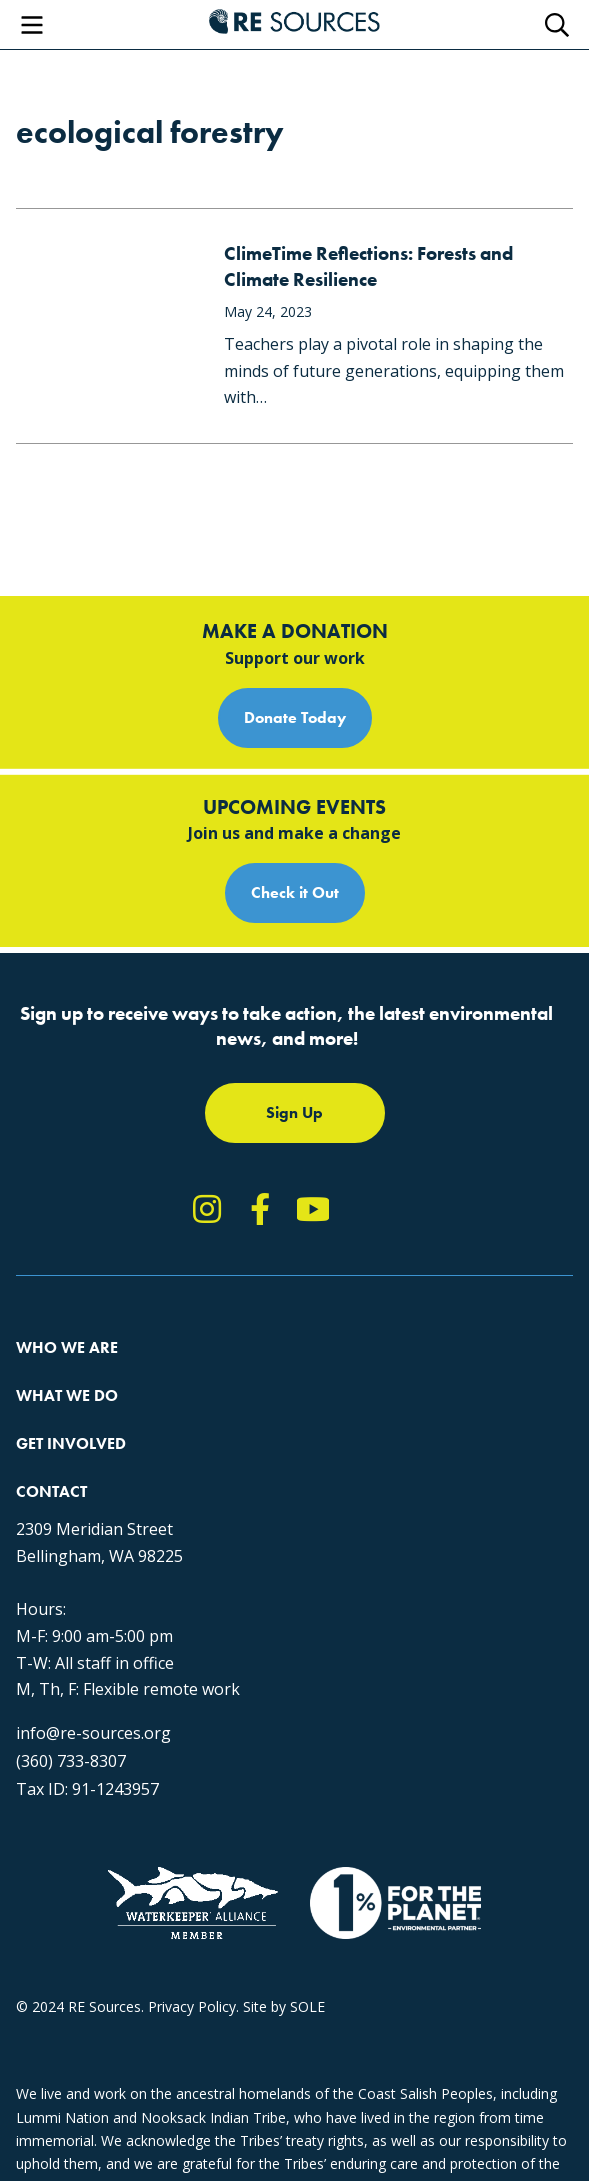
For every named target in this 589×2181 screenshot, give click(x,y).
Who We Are (67, 1347)
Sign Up (294, 1112)
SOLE (307, 2006)
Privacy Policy (192, 2006)
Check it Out (295, 892)
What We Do (67, 1395)
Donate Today (295, 717)
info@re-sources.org (93, 1733)
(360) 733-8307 (71, 1761)
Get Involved (71, 1443)
